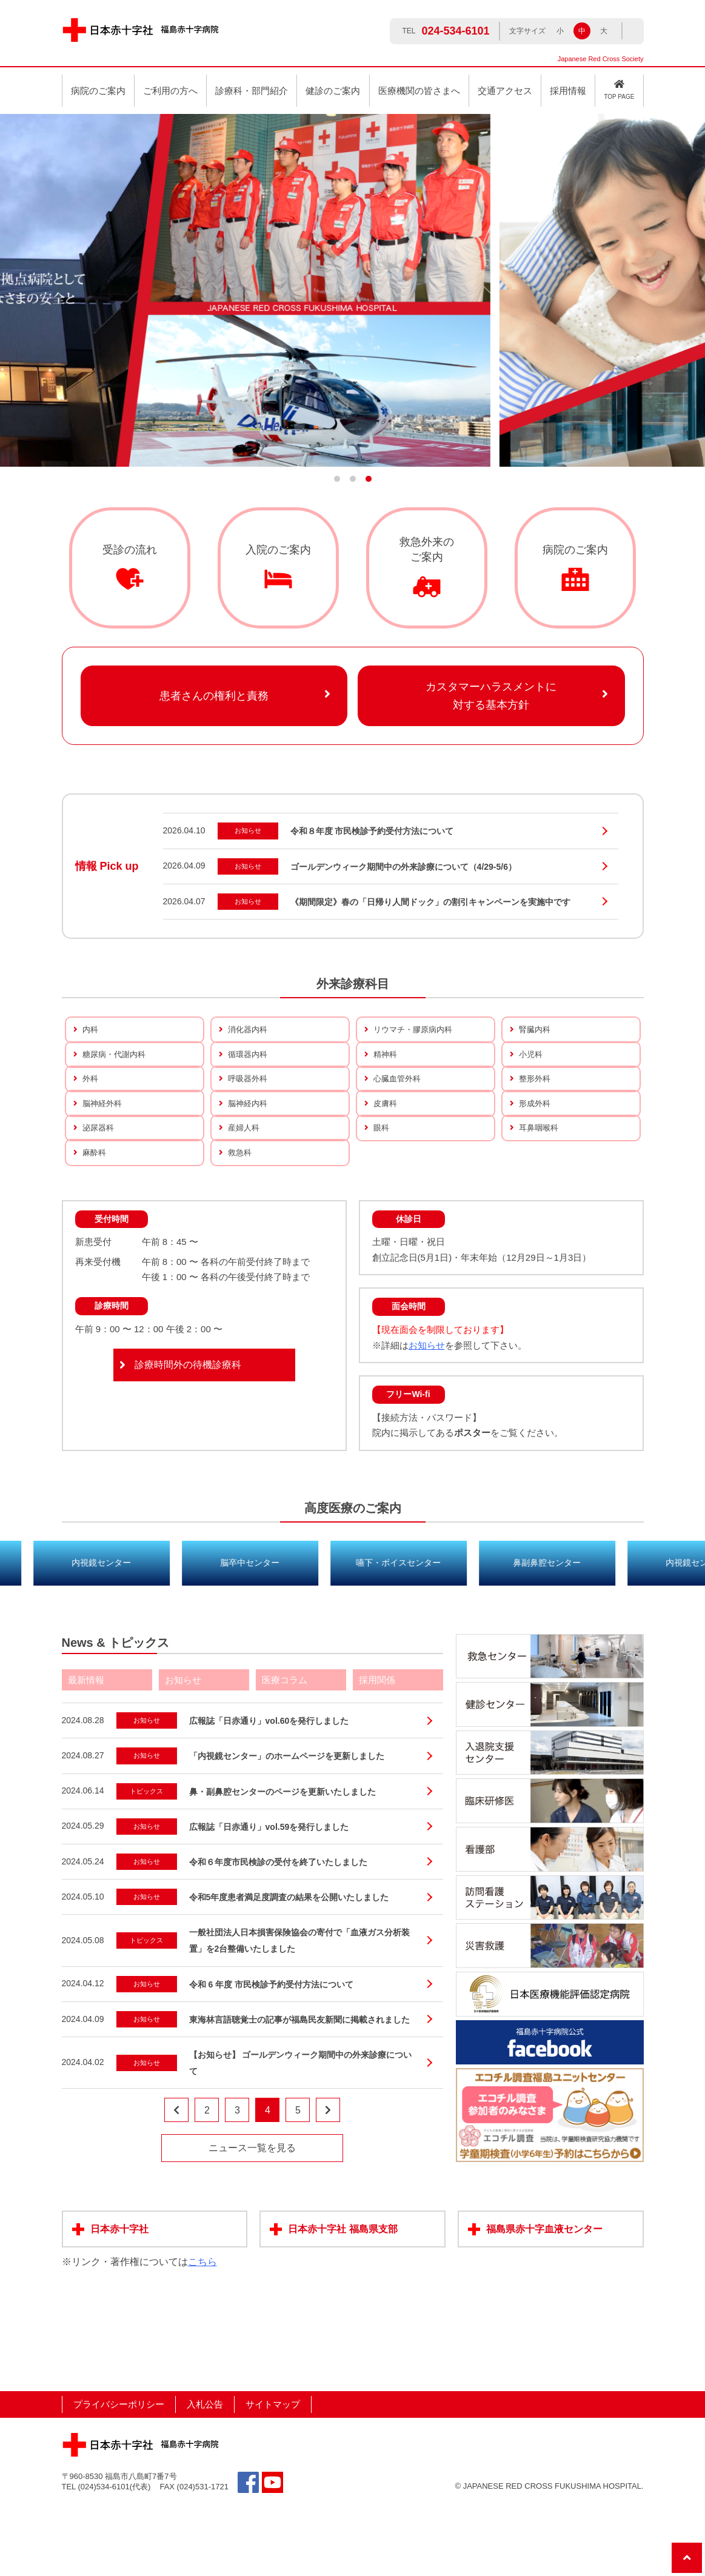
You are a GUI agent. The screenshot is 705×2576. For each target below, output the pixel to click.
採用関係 (377, 1751)
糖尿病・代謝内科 (116, 1067)
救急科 (240, 1213)
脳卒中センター (353, 1633)
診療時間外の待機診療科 (188, 1436)
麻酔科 (95, 1213)
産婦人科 (245, 1176)
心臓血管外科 (398, 1104)
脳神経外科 (103, 1140)
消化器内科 (249, 1031)
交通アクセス (505, 90)
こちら (202, 2332)
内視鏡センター (204, 1633)
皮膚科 (386, 1140)
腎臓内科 (536, 1031)
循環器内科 (249, 1067)
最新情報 (86, 1751)
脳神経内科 (249, 1140)
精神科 (386, 1067)
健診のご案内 (333, 90)
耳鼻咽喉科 (540, 1176)
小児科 (531, 1067)
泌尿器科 (99, 1176)
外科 (90, 1104)
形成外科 (536, 1140)
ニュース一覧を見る (252, 2219)
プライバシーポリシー (118, 2476)
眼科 (381, 1176)
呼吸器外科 (249, 1104)
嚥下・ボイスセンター (501, 1633)
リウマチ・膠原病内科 (415, 1031)
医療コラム (284, 1751)
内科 (90, 1031)
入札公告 (205, 2476)
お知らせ (427, 1416)
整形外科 (536, 1104)
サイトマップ (273, 2476)
